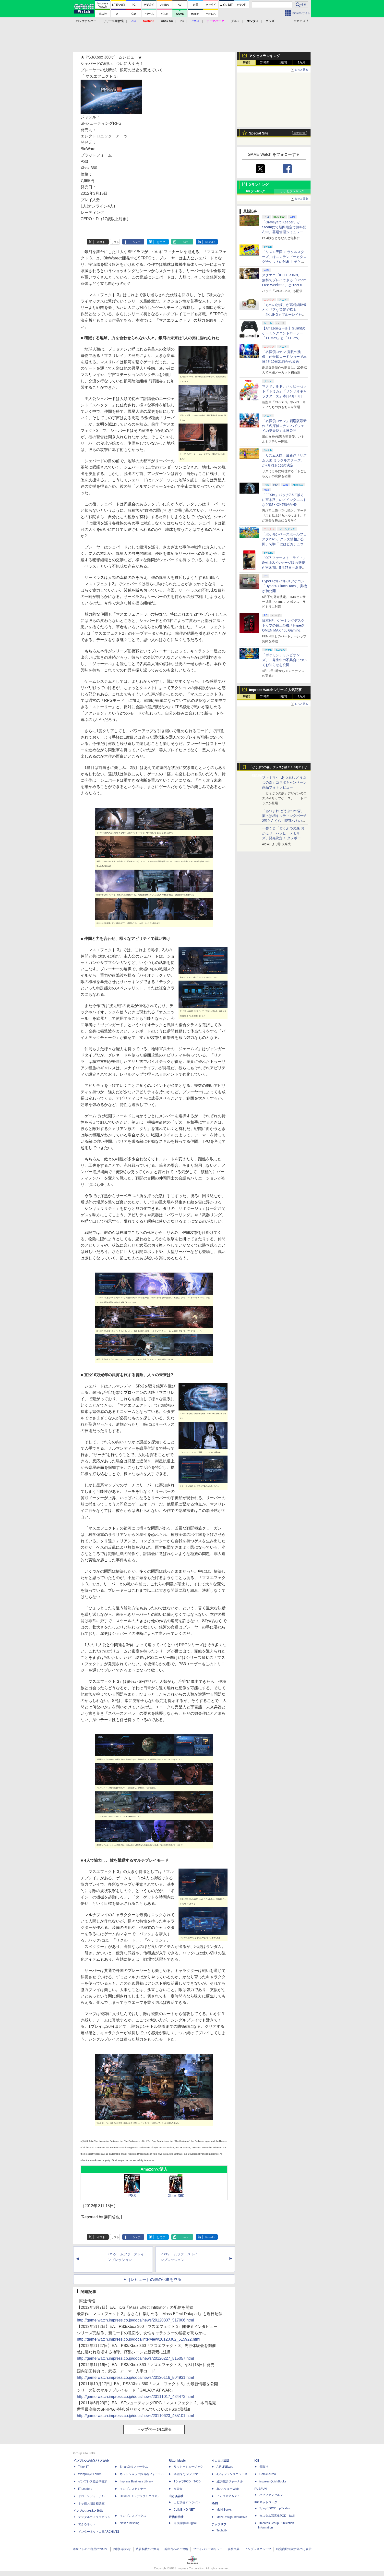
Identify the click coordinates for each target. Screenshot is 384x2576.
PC (182, 21)
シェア (136, 242)
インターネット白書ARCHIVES (99, 2531)
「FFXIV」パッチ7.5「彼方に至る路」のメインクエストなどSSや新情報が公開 (284, 500)
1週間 (283, 62)
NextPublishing (129, 2523)
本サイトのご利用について (90, 2549)
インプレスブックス (133, 2515)
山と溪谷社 (176, 2496)
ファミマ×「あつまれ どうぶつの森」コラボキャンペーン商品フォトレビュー (284, 782)
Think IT (83, 2466)
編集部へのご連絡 (176, 2549)
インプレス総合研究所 (93, 2481)
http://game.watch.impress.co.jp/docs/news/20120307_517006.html (135, 2320)
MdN (215, 2503)
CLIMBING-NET (184, 2509)
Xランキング (258, 185)
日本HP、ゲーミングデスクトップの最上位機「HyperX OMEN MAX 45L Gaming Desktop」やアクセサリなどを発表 (283, 630)
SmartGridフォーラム (134, 2466)
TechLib (221, 2530)
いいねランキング (292, 191)
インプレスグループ (258, 2549)
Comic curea (267, 2474)
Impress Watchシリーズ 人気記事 (275, 690)
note (185, 242)
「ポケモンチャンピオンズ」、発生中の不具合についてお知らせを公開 (284, 660)
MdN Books (224, 2509)
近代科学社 (176, 2517)
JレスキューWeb (227, 2489)
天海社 (263, 2466)
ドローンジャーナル (91, 2496)
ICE (256, 2460)
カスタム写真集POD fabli (277, 2515)
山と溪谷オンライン (187, 2502)
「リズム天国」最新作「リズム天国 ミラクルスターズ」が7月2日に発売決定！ (284, 460)
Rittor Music (177, 2460)
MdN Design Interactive (231, 2517)
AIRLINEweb (224, 2466)
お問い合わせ (122, 2549)
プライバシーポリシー (208, 2549)
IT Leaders (85, 2489)
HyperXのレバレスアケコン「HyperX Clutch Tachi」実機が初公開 (284, 586)
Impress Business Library (136, 2481)
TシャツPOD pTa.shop (275, 2508)
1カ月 (301, 62)
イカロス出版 (220, 2460)
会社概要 (234, 2549)
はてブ (161, 242)
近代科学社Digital (185, 2523)
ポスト (101, 242)
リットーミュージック (188, 2466)
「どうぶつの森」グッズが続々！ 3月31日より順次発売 (278, 768)
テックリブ (219, 2524)
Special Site (258, 133)
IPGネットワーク (265, 2502)
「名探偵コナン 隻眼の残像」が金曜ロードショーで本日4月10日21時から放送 (284, 357)
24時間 (264, 62)
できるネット (87, 2524)
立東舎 (178, 2489)
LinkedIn (210, 242)
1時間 (246, 62)
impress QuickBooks (272, 2481)
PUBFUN (260, 2489)
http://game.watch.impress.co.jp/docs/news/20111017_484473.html (135, 2396)
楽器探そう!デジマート (189, 2474)
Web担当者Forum (89, 2474)
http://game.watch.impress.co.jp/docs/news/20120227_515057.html (135, 2358)
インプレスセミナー (133, 2489)
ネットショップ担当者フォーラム (142, 2474)
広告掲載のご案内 (147, 2549)
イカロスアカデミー (229, 2496)
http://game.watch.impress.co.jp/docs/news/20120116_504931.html (135, 2377)
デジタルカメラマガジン (94, 2517)
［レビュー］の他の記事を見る (154, 2279)
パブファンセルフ (271, 2495)
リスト (115, 242)
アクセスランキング (264, 56)
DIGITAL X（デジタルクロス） (140, 2496)
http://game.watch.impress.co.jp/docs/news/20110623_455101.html (135, 2416)
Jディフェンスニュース (231, 2474)
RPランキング (255, 191)
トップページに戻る (154, 2429)
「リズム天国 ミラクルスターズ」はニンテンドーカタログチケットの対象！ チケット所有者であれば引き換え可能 (284, 261)
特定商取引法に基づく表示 (294, 2549)
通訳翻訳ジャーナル (229, 2481)
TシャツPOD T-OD (187, 2481)
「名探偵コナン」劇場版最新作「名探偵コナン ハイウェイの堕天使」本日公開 (284, 426)
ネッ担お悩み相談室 (91, 2503)
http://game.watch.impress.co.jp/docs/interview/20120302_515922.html (138, 2339)
